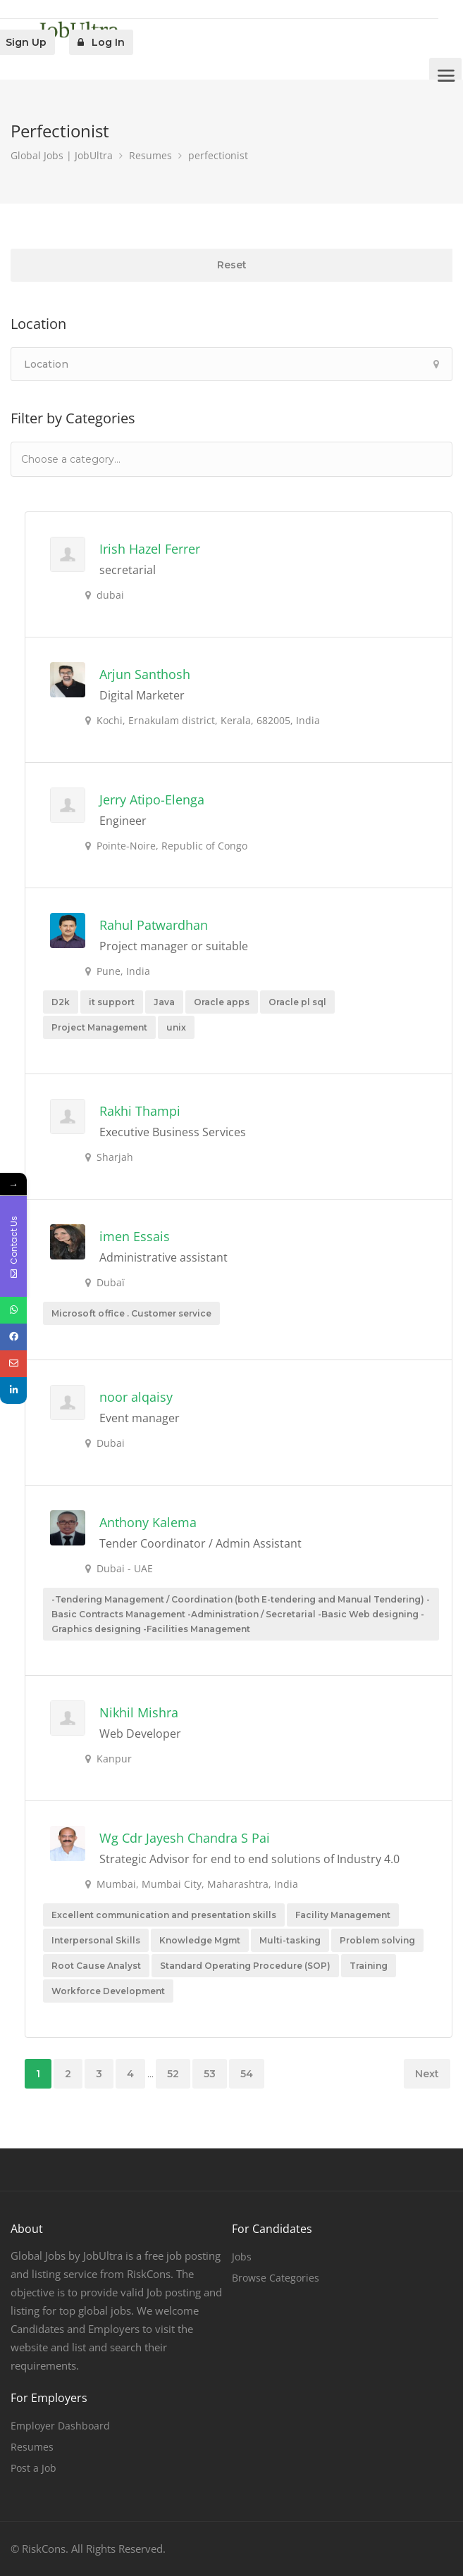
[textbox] (91, 459)
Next (427, 2073)
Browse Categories (275, 2277)
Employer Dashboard (60, 2425)
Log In (101, 42)
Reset (232, 265)
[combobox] (231, 459)
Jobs (242, 2256)
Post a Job (33, 2468)
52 (173, 2073)
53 (210, 2073)
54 (246, 2073)
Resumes (32, 2446)
